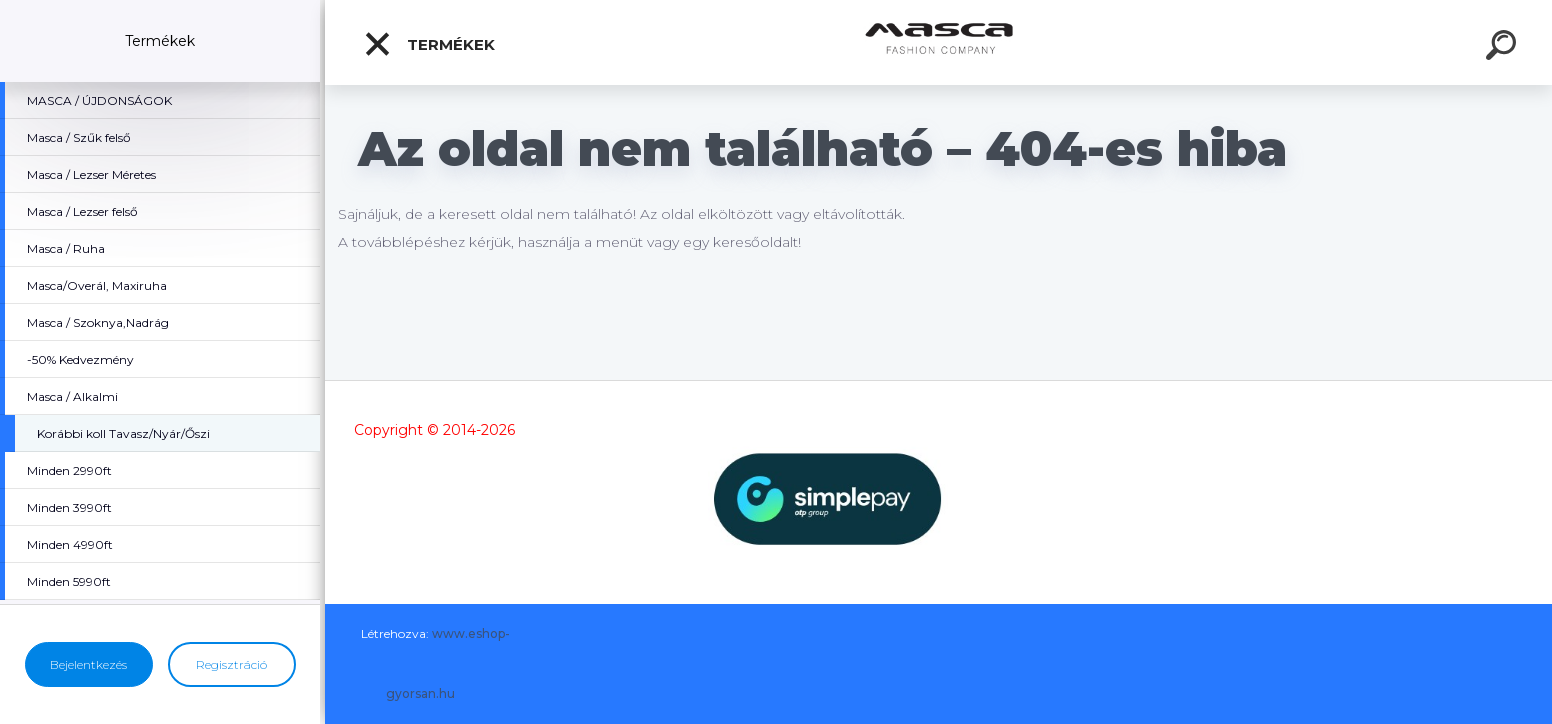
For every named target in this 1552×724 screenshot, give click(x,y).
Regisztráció (231, 664)
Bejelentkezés (88, 664)
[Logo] (938, 42)
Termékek (429, 44)
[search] (1504, 48)
